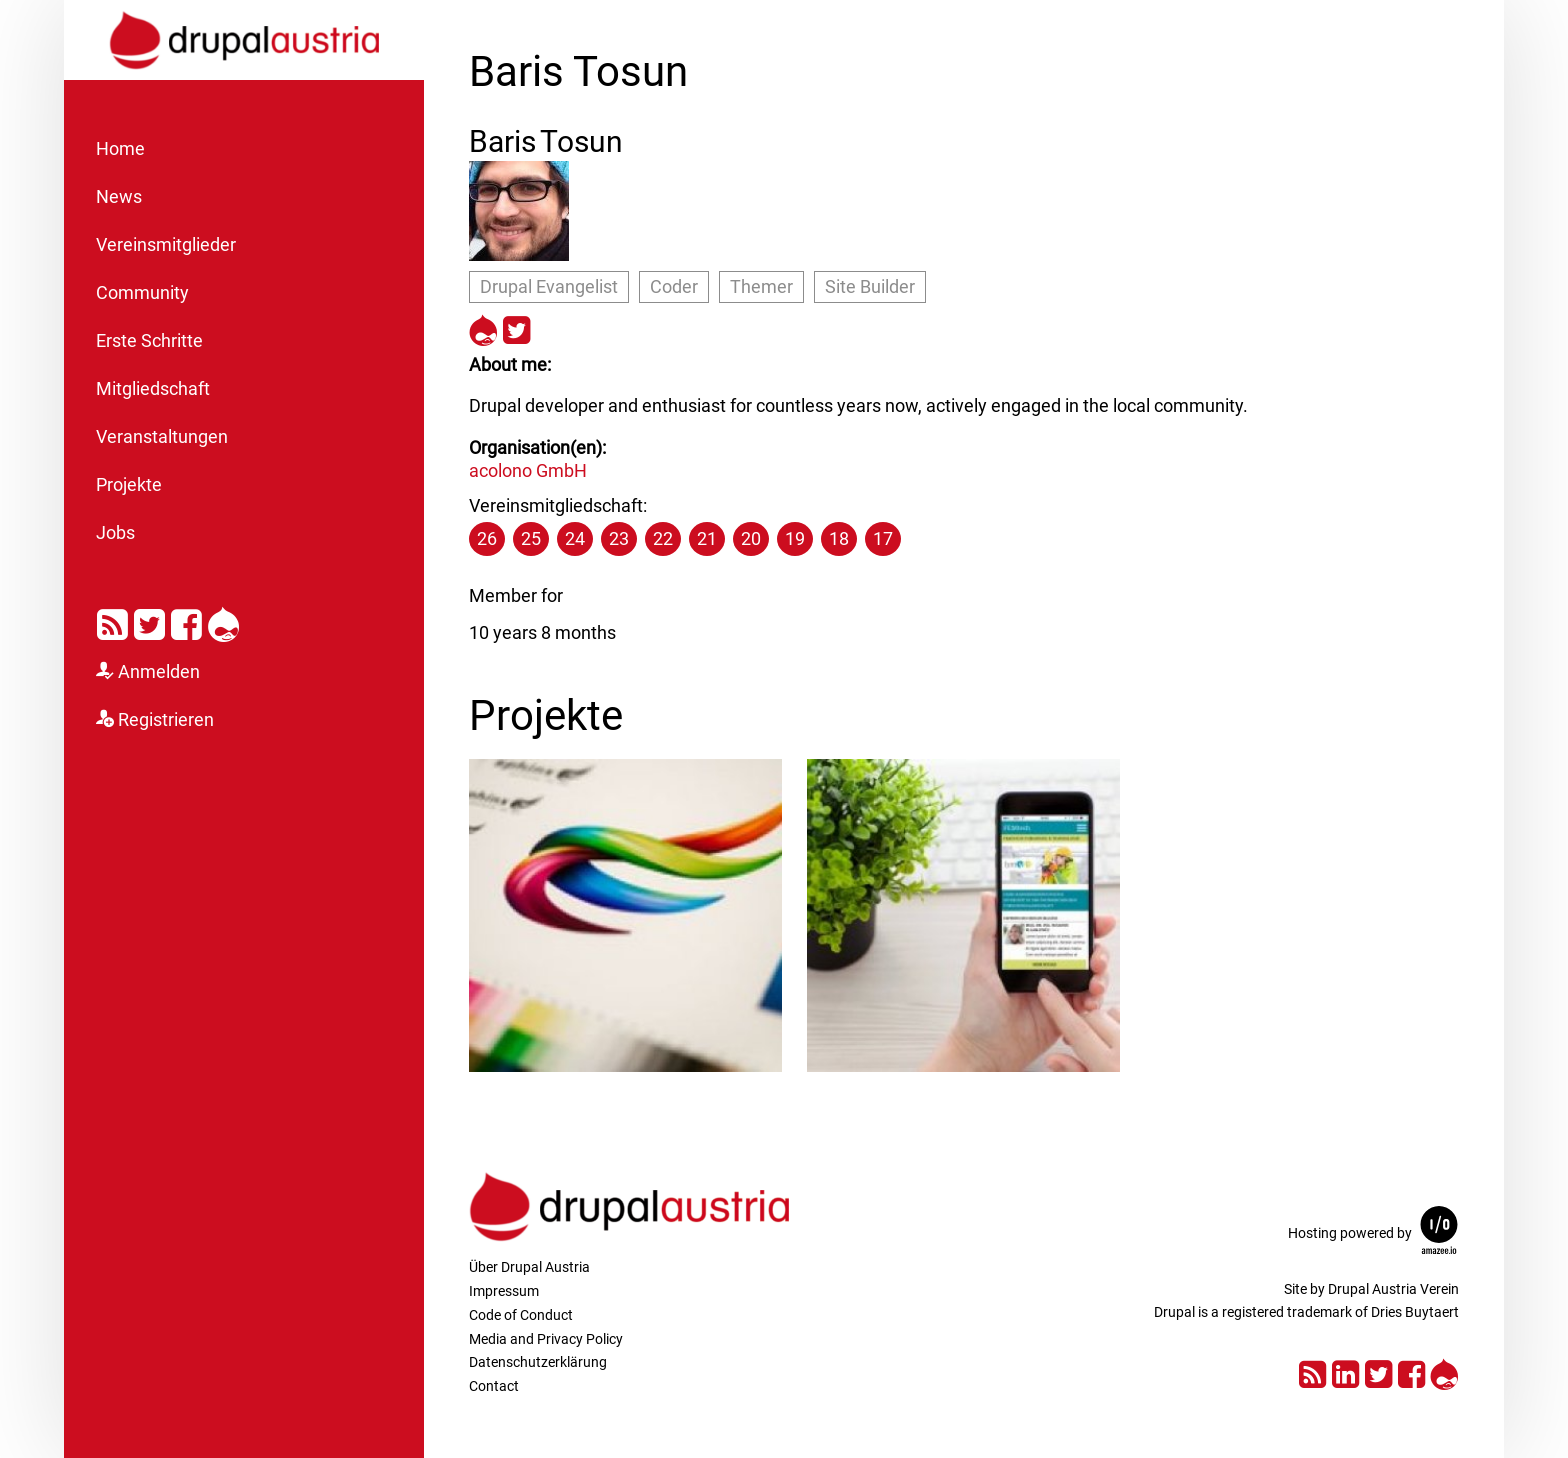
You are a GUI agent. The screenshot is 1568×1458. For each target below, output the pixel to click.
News (119, 197)
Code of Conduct (521, 1315)
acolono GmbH (528, 470)
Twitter (149, 621)
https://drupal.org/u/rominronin (483, 327)
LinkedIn (1345, 1371)
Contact (494, 1386)
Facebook (186, 621)
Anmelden (159, 672)
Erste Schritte (149, 341)
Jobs (115, 533)
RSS (112, 621)
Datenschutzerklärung (538, 1362)
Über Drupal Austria (529, 1267)
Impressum (504, 1291)
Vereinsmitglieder (166, 245)
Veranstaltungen (162, 437)
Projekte (129, 485)
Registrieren (166, 720)
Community (142, 293)
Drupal (223, 621)
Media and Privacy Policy (546, 1339)
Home (120, 149)
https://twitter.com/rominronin (516, 327)
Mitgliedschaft (153, 389)
